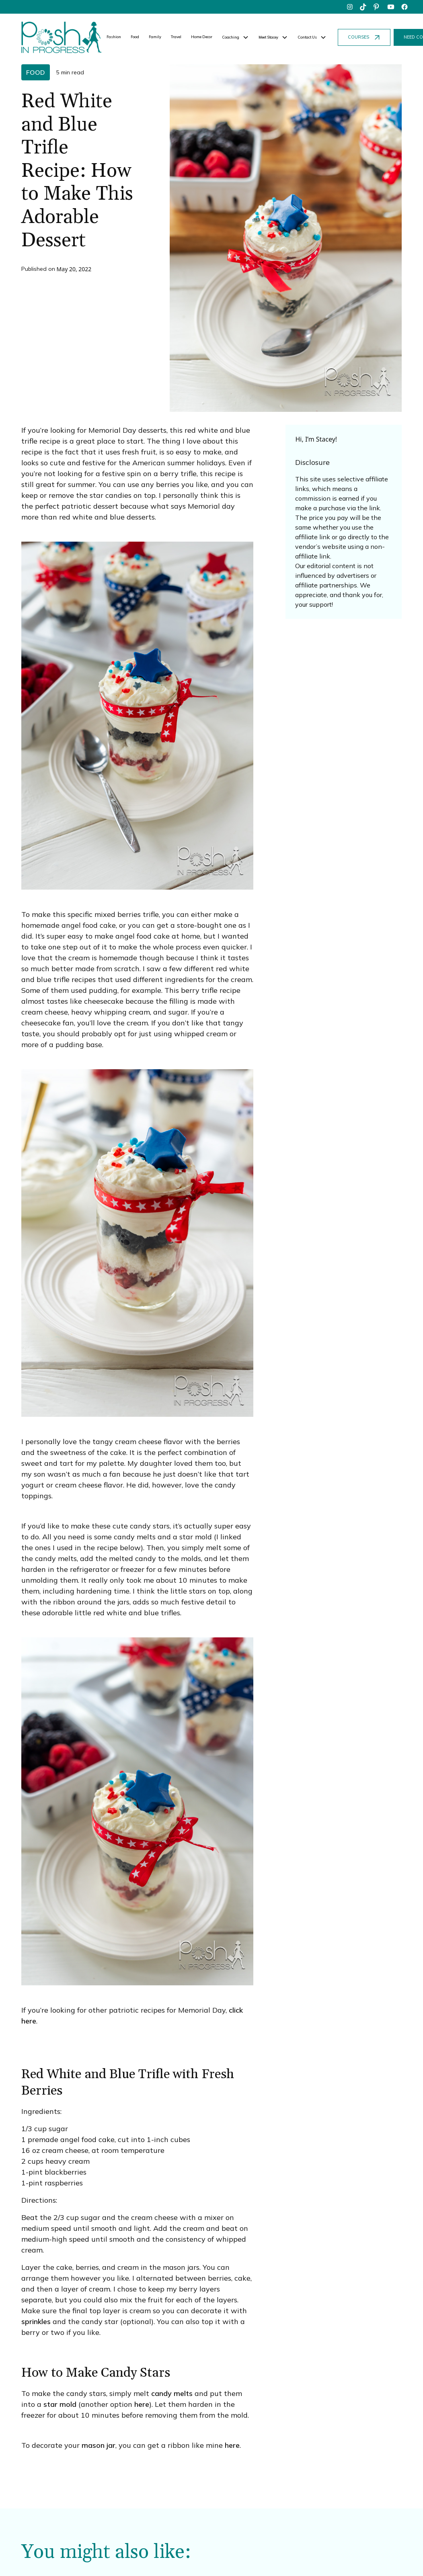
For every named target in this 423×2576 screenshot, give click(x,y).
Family (155, 37)
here (141, 2404)
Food (135, 37)
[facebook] (404, 6)
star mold (59, 2404)
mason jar (98, 2445)
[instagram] (349, 6)
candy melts (172, 2393)
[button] (235, 37)
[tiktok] (363, 6)
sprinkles (36, 2321)
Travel (176, 37)
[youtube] (390, 6)
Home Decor (201, 37)
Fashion (114, 37)
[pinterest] (377, 6)
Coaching (230, 37)
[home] (61, 37)
